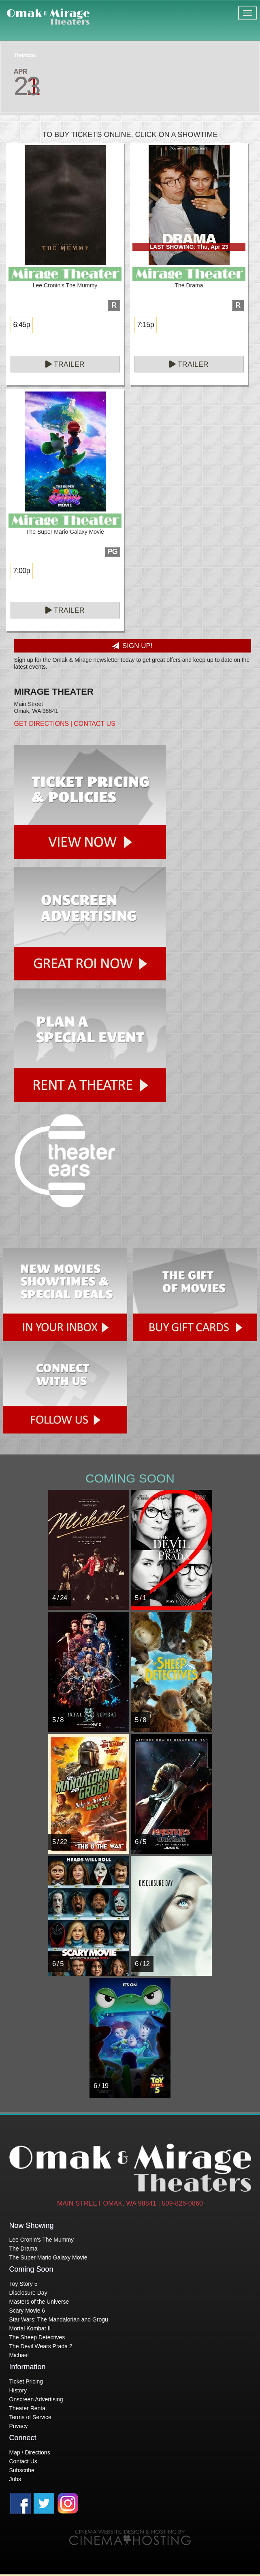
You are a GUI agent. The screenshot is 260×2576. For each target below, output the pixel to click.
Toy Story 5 (23, 2284)
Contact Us (94, 723)
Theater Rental (28, 2408)
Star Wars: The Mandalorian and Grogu (58, 2319)
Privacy (18, 2426)
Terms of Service (30, 2417)
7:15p (145, 325)
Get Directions (41, 723)
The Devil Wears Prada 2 (40, 2346)
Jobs (15, 2479)
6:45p (21, 325)
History (18, 2390)
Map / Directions (29, 2452)
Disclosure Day (28, 2292)
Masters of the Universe (39, 2301)
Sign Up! (131, 646)
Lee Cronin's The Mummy (41, 2239)
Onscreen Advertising (36, 2399)
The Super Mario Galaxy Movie (48, 2257)
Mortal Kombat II (30, 2328)
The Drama (23, 2248)
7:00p (21, 571)
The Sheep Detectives (37, 2337)
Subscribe (21, 2470)
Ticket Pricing (26, 2381)
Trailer (65, 364)
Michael (19, 2355)
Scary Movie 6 (27, 2310)
